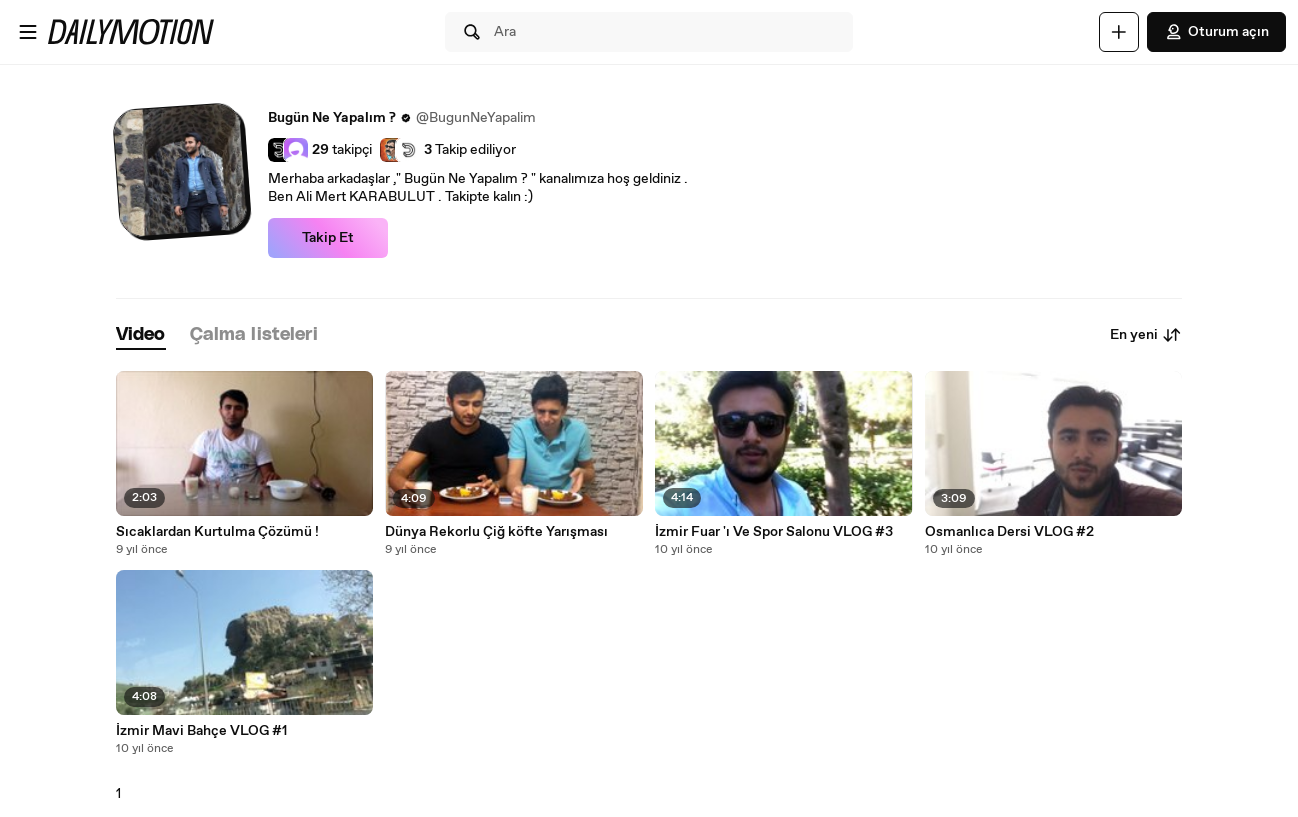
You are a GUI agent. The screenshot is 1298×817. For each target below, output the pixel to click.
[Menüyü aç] (28, 32)
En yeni (1146, 335)
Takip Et (328, 238)
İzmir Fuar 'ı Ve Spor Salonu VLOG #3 (774, 532)
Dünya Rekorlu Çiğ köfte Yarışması (496, 532)
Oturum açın (1216, 32)
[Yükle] (1119, 32)
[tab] (141, 335)
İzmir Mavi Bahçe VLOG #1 (201, 731)
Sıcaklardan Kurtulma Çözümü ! (217, 532)
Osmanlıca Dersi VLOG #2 (1009, 532)
